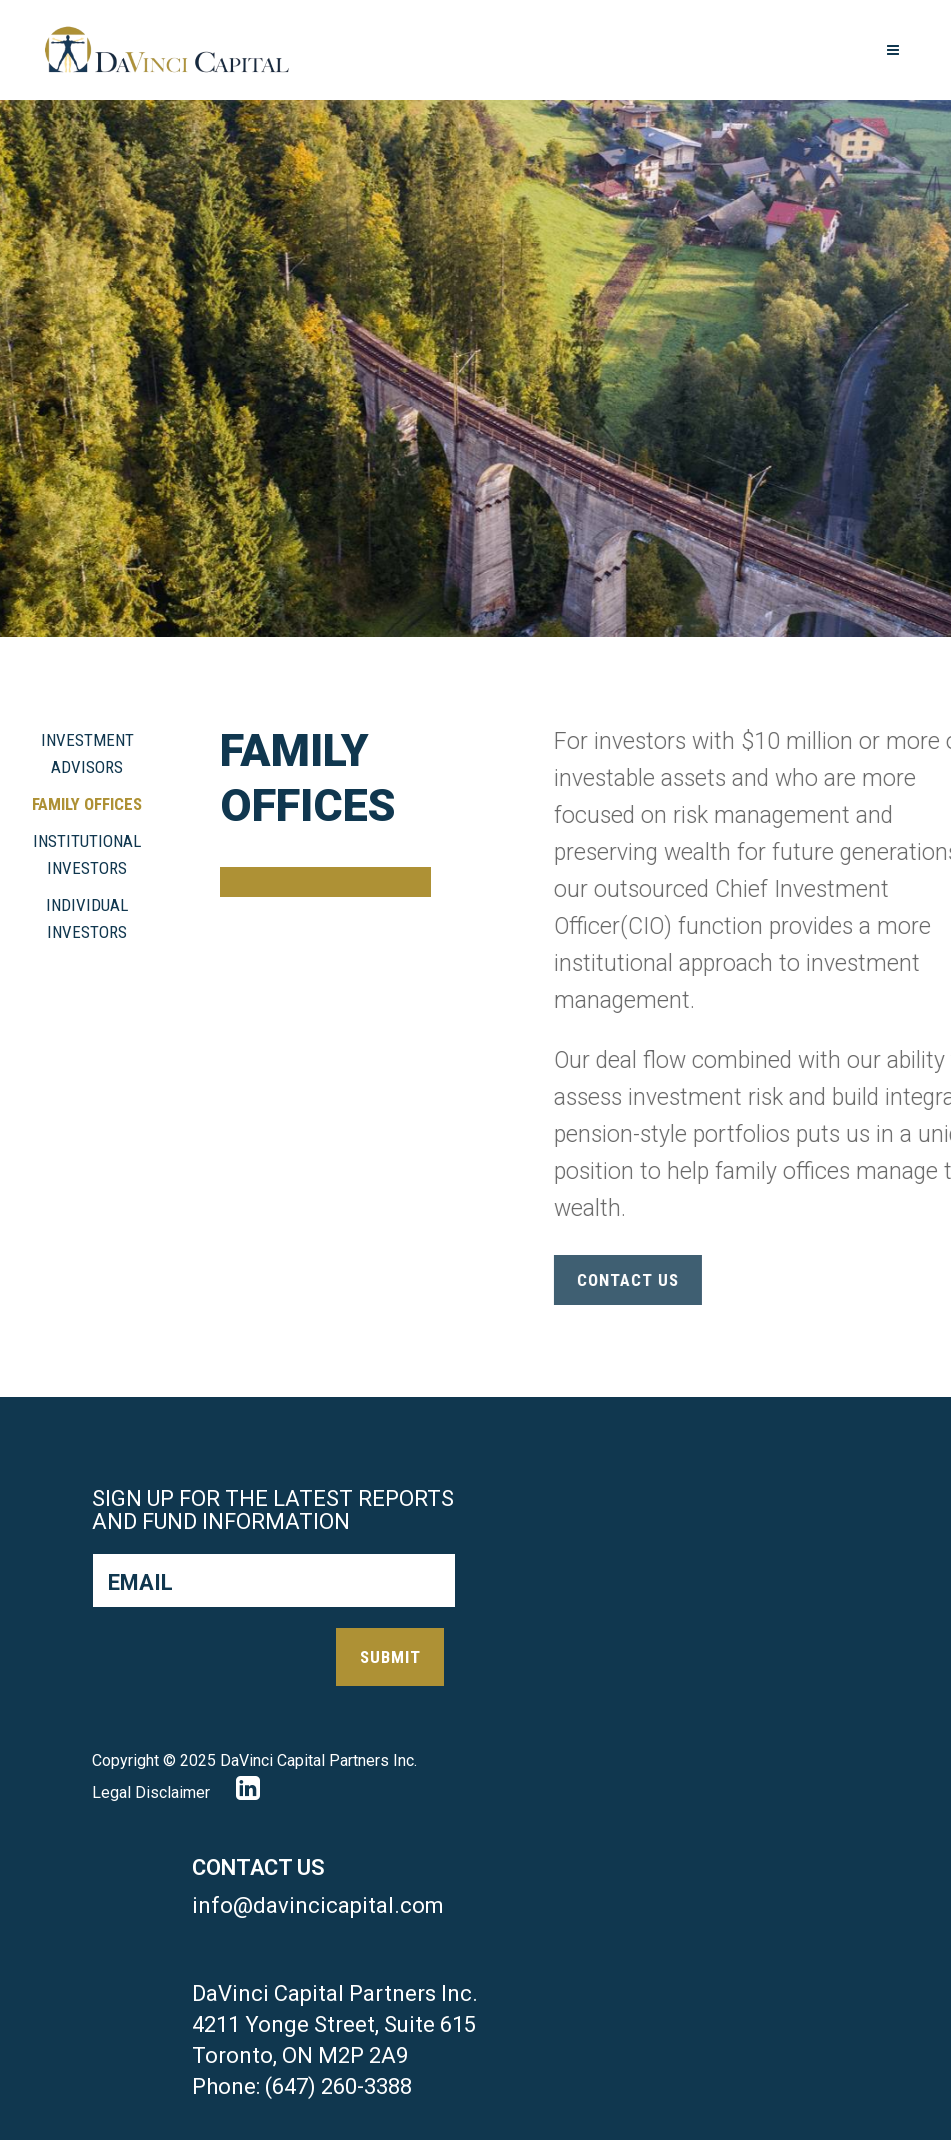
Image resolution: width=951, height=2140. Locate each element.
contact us (748, 1280)
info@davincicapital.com (318, 1905)
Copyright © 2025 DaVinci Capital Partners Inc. (254, 1760)
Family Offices (87, 804)
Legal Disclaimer (151, 1792)
